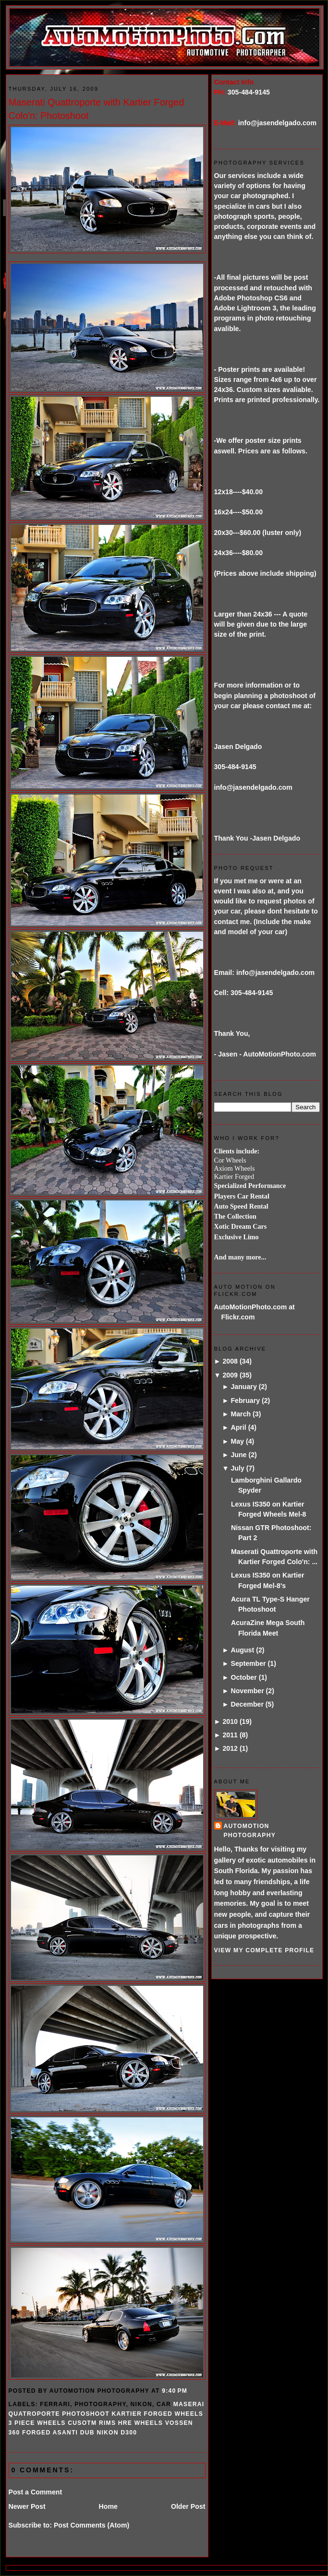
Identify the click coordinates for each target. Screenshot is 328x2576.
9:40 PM (174, 2390)
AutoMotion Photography (250, 1831)
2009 (230, 1375)
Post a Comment (35, 2492)
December (247, 1704)
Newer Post (27, 2506)
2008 (230, 1361)
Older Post (188, 2506)
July (237, 1468)
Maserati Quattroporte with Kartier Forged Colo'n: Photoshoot (96, 109)
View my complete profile (264, 1950)
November (247, 1691)
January (243, 1386)
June (238, 1455)
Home (108, 2506)
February (245, 1400)
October (243, 1677)
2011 (230, 1735)
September (248, 1663)
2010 (230, 1721)
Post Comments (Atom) (91, 2525)
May (237, 1441)
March (241, 1414)
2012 (230, 1748)
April (238, 1427)
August (242, 1650)
